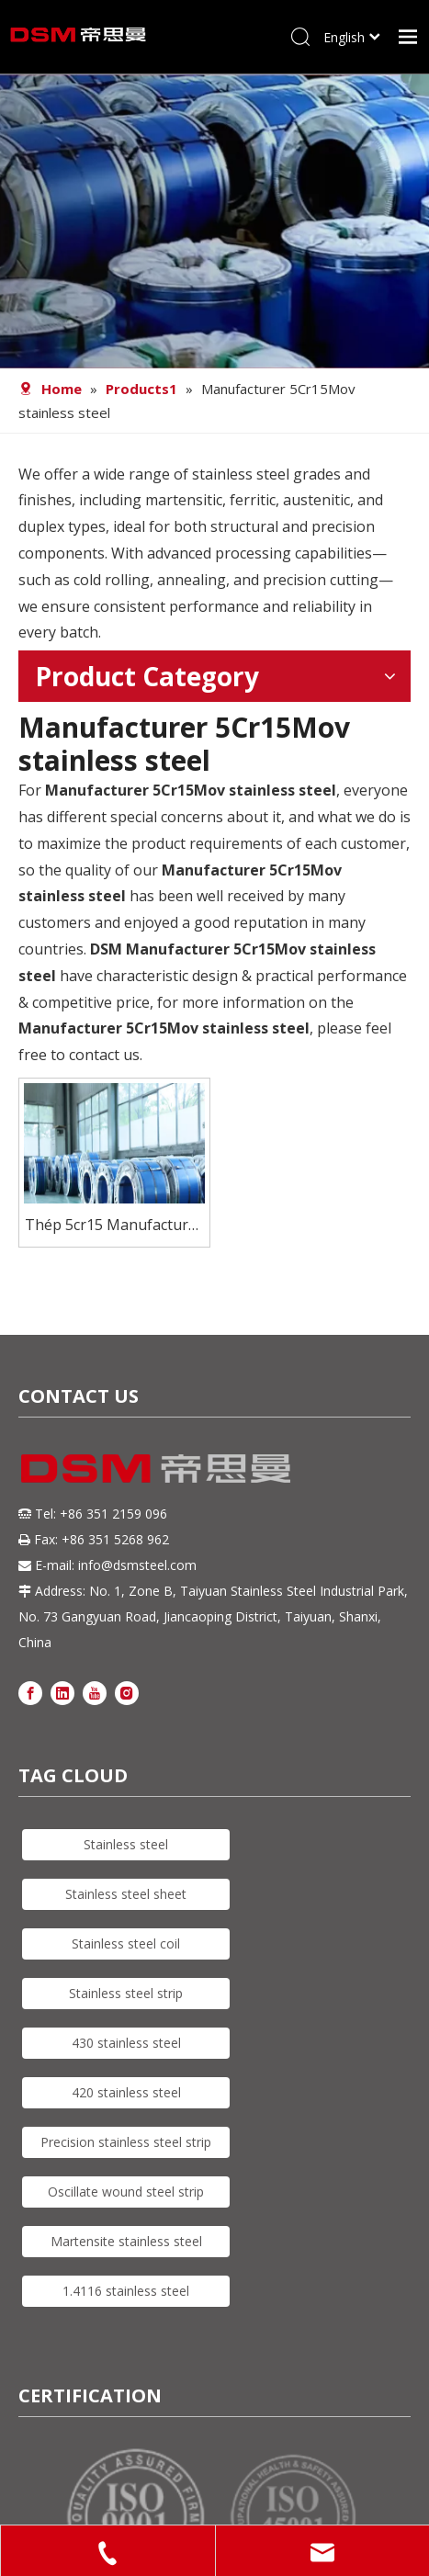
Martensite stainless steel (126, 2241)
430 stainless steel (126, 2042)
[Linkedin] (62, 1691)
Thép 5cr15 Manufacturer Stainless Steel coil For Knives (114, 1226)
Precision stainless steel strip (125, 2142)
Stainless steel (126, 1844)
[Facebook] (30, 1691)
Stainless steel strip (126, 1993)
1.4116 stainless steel (125, 2290)
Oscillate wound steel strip (126, 2191)
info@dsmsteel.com (137, 1565)
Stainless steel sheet (125, 1894)
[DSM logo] (156, 1466)
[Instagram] (127, 1691)
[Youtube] (95, 1691)
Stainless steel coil (126, 1943)
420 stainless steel (126, 2092)
